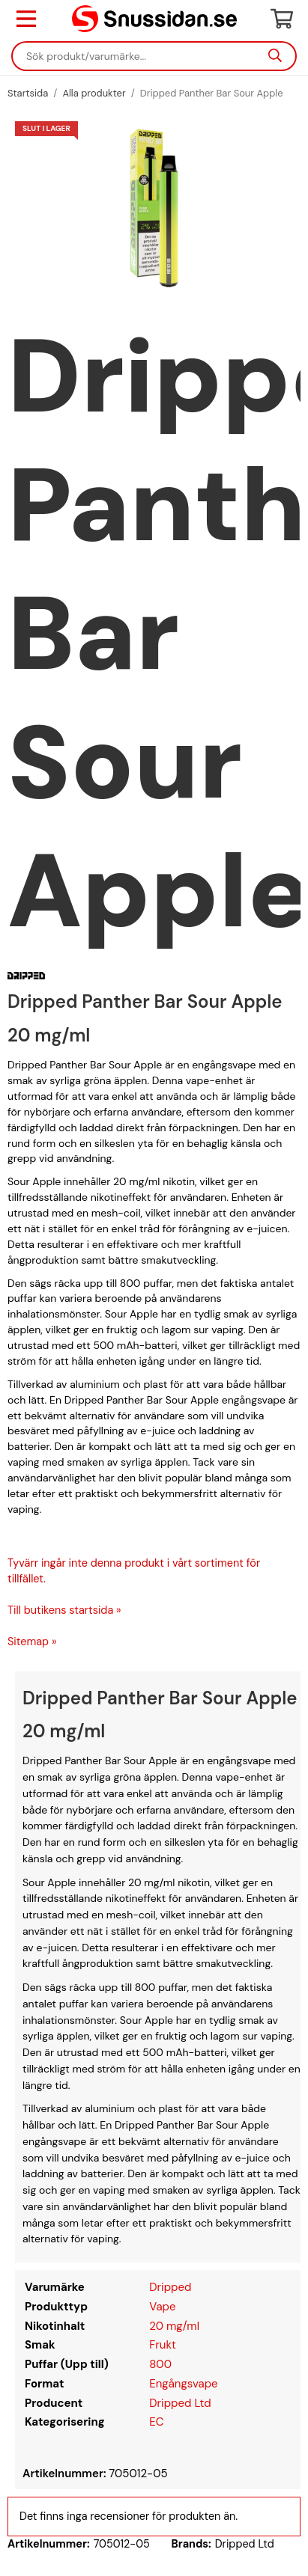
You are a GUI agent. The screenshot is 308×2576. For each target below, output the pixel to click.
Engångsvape (183, 2383)
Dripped (170, 2287)
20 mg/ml (174, 2326)
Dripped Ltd (180, 2403)
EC (156, 2421)
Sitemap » (31, 1641)
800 (160, 2364)
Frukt (162, 2344)
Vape (162, 2306)
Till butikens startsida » (64, 1610)
